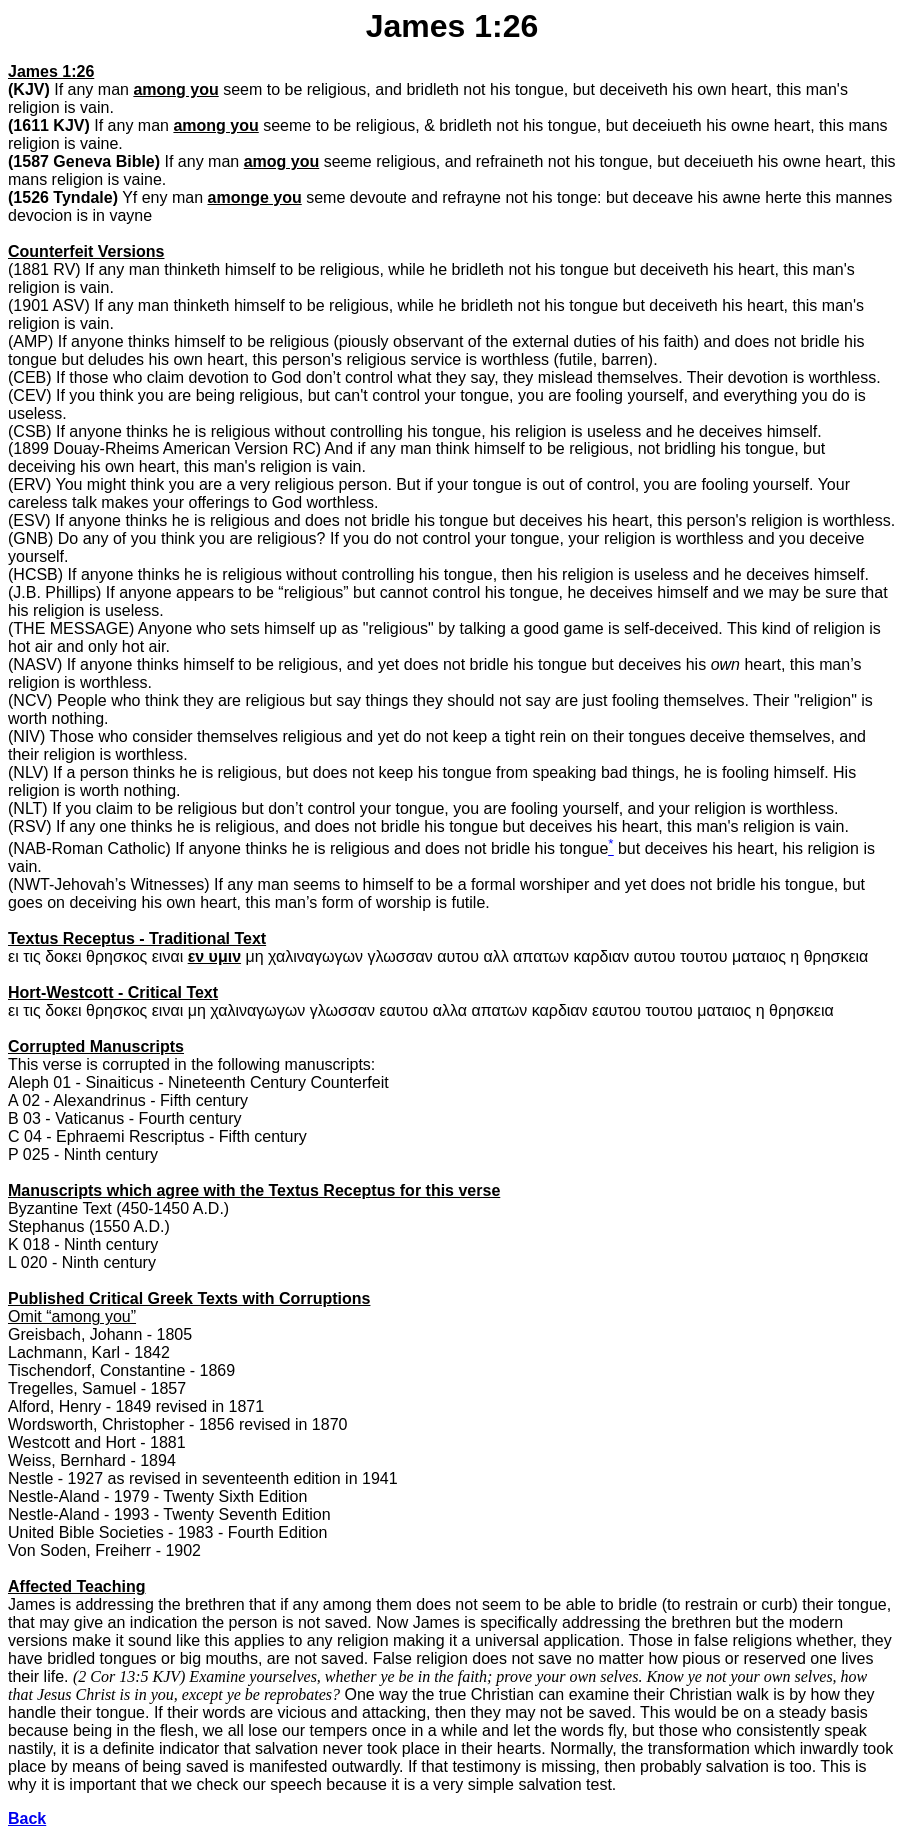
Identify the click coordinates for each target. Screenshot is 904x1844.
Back (27, 1818)
